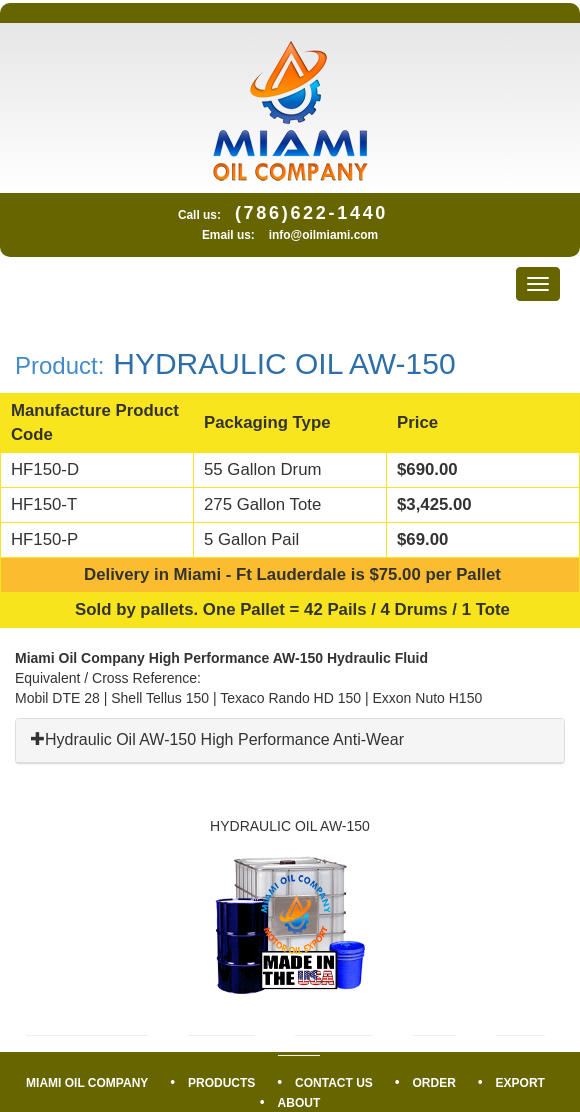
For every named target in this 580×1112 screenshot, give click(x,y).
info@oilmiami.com (323, 235)
